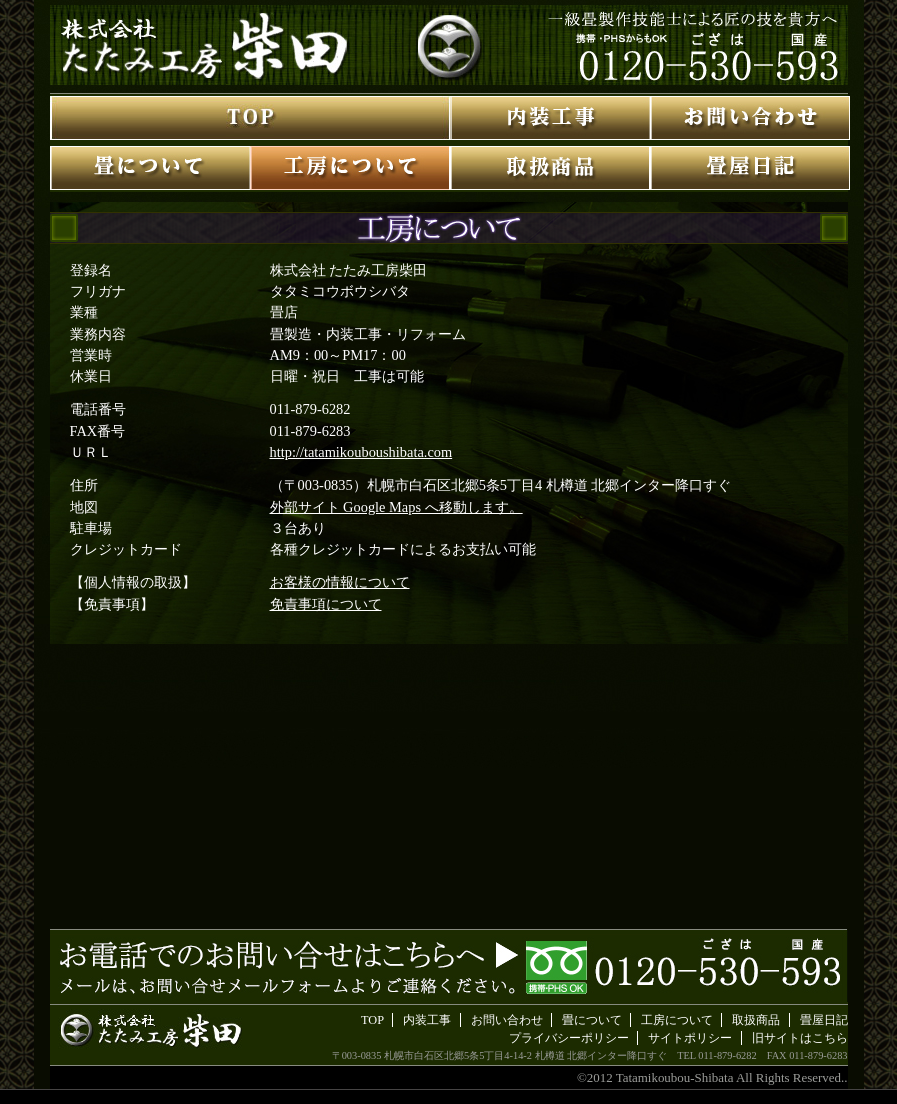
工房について (677, 1020)
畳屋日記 (824, 1020)
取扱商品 (756, 1020)
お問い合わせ (507, 1020)
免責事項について (326, 604)
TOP (372, 1020)
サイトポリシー (690, 1038)
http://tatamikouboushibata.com (361, 452)
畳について (592, 1020)
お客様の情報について (340, 582)
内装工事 (427, 1020)
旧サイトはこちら (800, 1038)
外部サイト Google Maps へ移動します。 (396, 507)
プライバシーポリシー (569, 1038)
